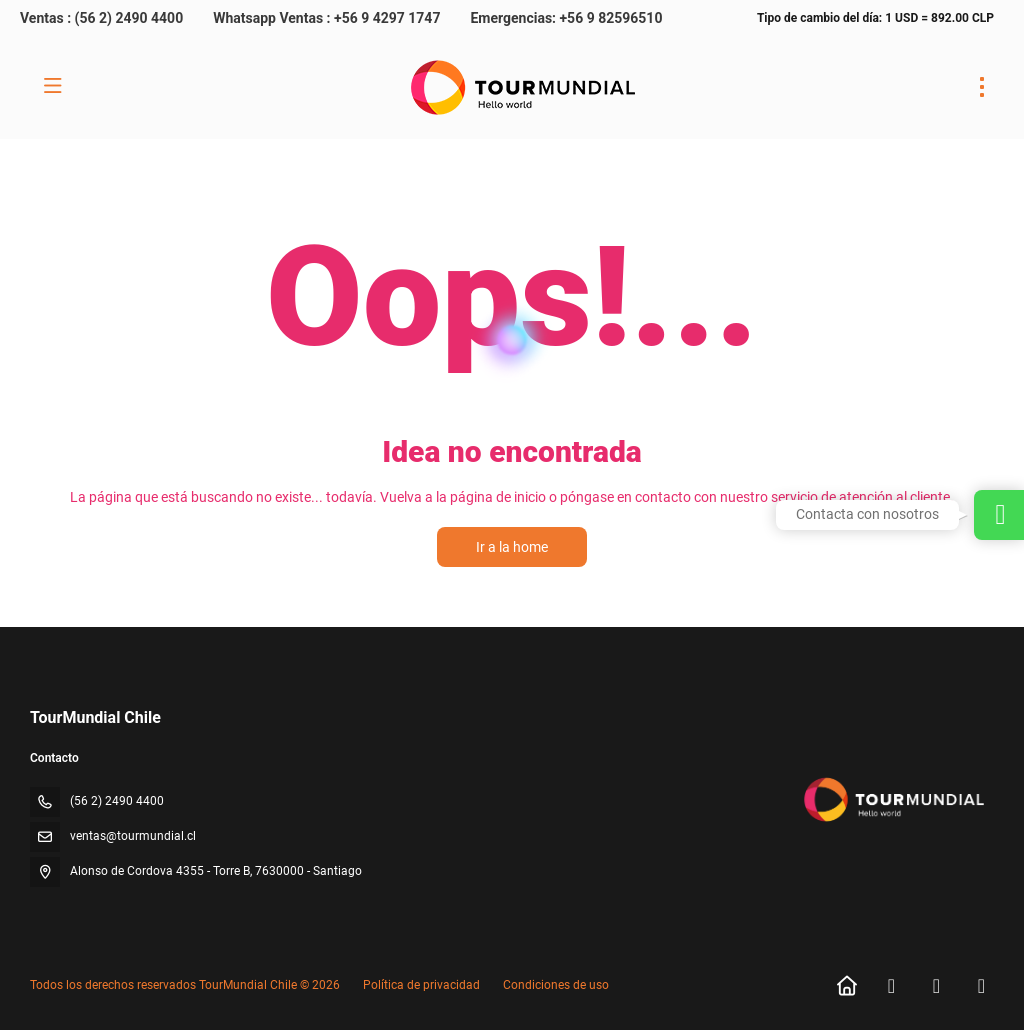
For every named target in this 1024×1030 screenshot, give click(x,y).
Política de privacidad (421, 985)
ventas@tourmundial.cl (133, 836)
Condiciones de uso (554, 985)
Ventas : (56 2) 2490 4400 (101, 18)
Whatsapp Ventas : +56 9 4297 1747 (326, 18)
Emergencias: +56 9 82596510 (566, 18)
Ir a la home (512, 547)
